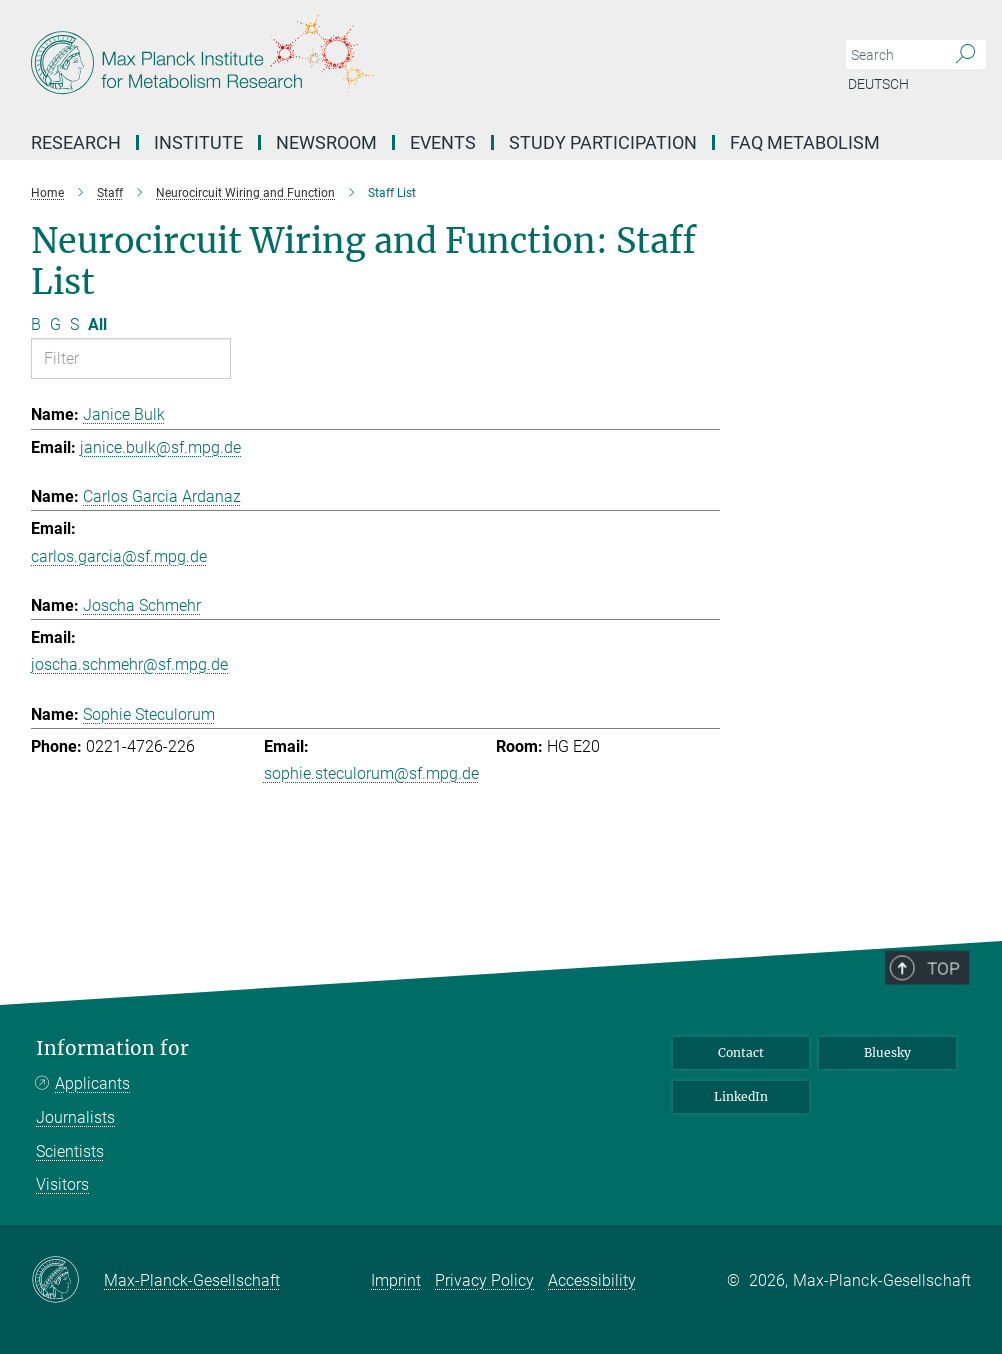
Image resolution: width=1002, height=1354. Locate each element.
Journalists (75, 1117)
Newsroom (326, 142)
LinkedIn (741, 1096)
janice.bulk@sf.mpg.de (160, 447)
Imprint (396, 1280)
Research (76, 142)
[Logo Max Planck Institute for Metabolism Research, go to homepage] (406, 60)
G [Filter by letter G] (55, 324)
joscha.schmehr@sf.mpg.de (129, 664)
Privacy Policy (484, 1280)
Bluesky (887, 1052)
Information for (112, 1048)
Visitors (62, 1184)
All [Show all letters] (97, 324)
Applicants (92, 1083)
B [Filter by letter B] (36, 324)
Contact (741, 1052)
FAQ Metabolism (805, 142)
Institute (198, 142)
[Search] (965, 55)
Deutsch (878, 84)
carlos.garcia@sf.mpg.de (119, 556)
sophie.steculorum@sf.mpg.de (371, 773)
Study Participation (603, 142)
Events (443, 142)
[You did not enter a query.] (893, 55)
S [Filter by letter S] (74, 324)
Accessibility (592, 1280)
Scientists (70, 1151)
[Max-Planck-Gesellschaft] (67, 1281)
